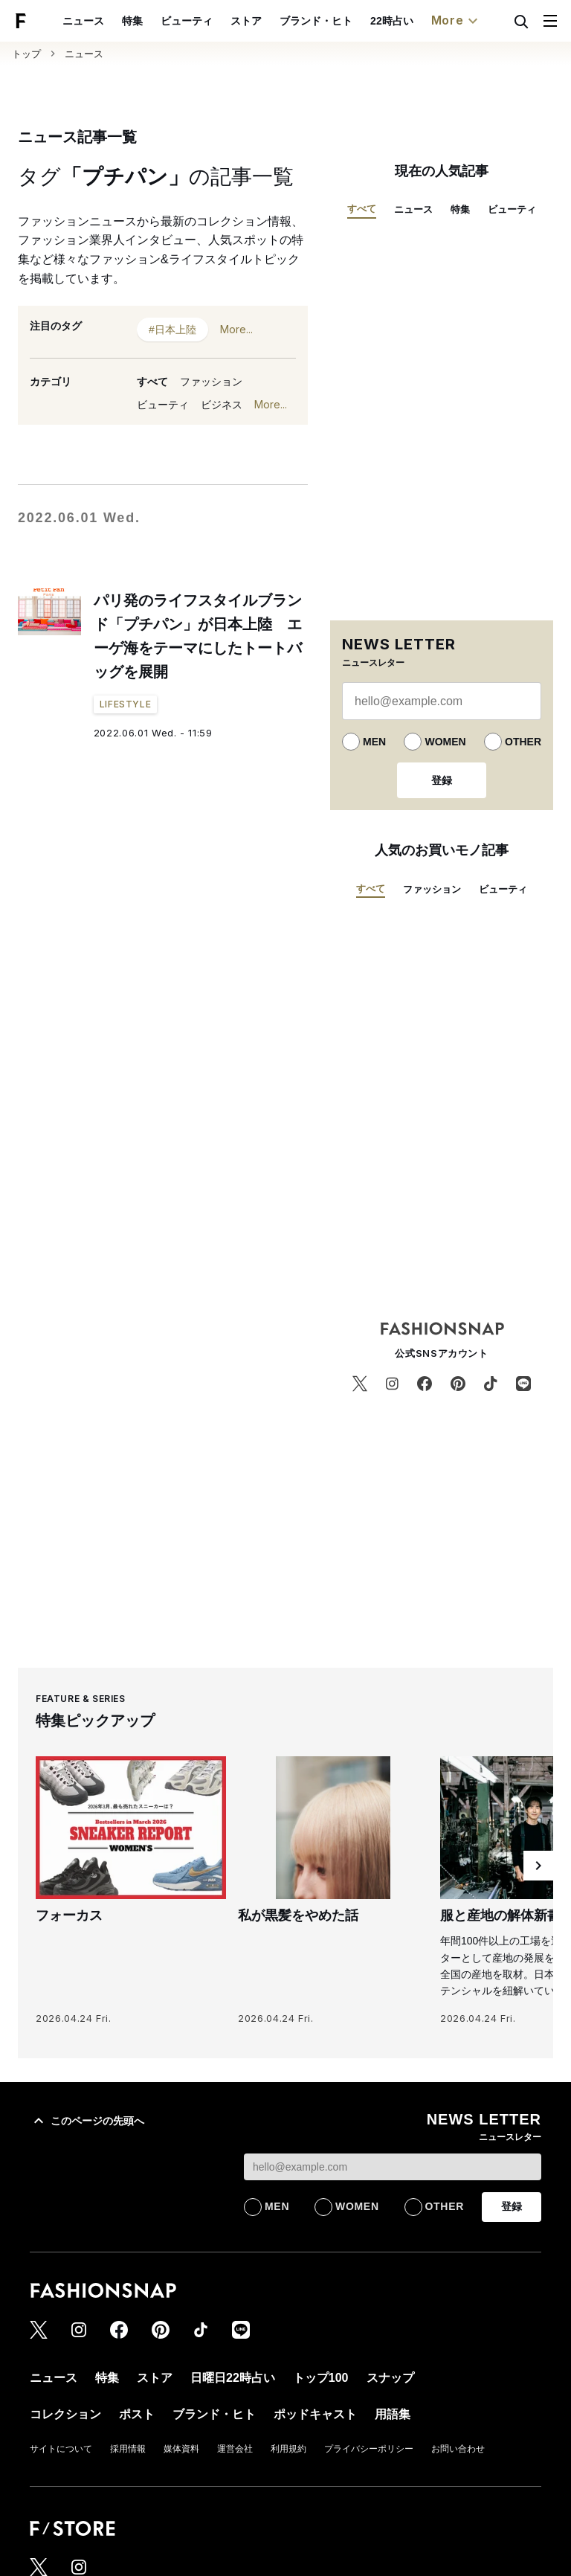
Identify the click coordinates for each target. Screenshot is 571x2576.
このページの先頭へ (87, 2121)
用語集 (392, 2414)
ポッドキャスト (315, 2414)
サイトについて (61, 2449)
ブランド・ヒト (316, 21)
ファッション (211, 382)
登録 (441, 780)
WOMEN (445, 742)
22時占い (391, 21)
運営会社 (235, 2449)
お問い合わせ (458, 2449)
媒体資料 (181, 2449)
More (456, 21)
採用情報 (128, 2449)
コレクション (65, 2414)
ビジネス (221, 405)
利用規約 (288, 2449)
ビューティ (187, 21)
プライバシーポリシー (368, 2449)
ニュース (83, 21)
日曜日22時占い (232, 2377)
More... (236, 329)
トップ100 (321, 2377)
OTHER (523, 742)
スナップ (390, 2377)
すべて (152, 382)
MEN (374, 742)
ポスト (137, 2414)
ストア (246, 21)
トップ (26, 54)
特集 (132, 21)
